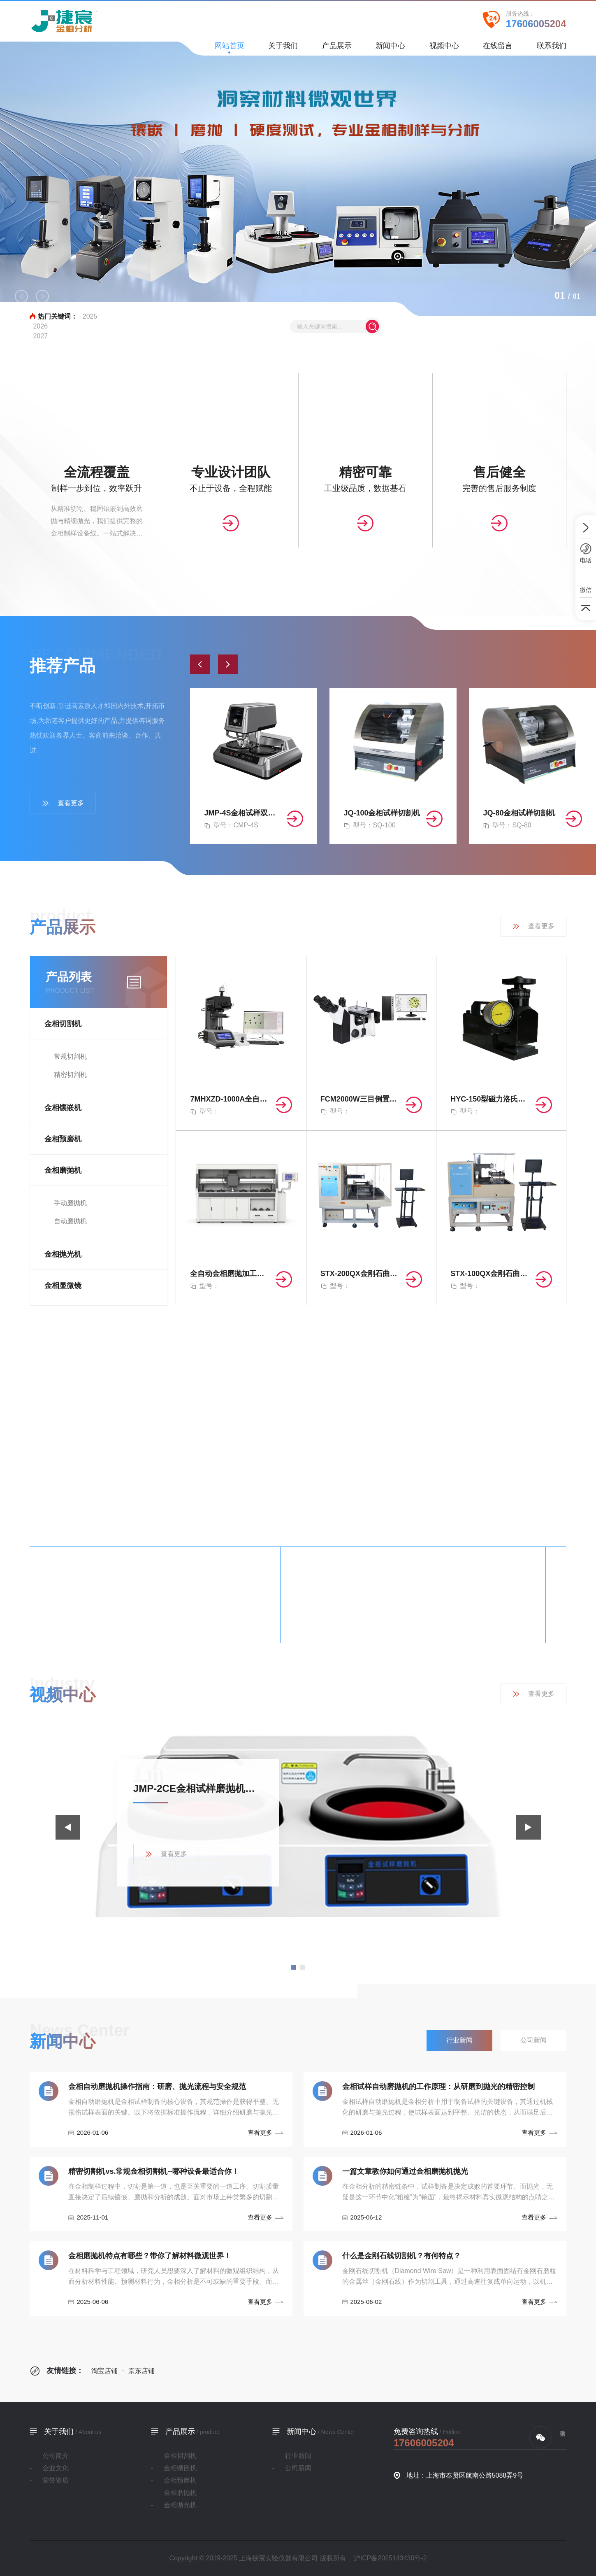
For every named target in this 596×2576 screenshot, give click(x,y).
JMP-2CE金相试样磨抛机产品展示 (197, 1788)
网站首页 (229, 48)
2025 (90, 316)
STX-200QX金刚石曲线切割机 (360, 1273)
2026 (40, 326)
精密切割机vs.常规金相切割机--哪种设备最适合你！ (153, 2171)
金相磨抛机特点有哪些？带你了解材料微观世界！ (149, 2256)
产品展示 (337, 48)
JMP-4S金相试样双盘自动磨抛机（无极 (243, 813)
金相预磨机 (62, 1139)
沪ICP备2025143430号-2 (390, 2558)
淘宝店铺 (104, 2370)
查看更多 (63, 803)
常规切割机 (70, 1056)
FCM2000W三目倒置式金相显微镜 (360, 1099)
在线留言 (498, 48)
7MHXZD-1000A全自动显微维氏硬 (230, 1099)
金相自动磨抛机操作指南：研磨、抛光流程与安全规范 (157, 2086)
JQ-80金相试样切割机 (519, 813)
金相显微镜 (62, 1285)
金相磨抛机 (62, 1170)
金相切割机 (62, 1024)
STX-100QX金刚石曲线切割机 (490, 1273)
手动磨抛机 (70, 1202)
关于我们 (283, 48)
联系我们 (551, 48)
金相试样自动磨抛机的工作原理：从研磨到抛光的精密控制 (438, 2086)
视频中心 (444, 48)
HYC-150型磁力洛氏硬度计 (490, 1099)
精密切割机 (70, 1074)
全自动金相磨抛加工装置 (230, 1273)
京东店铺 (138, 2370)
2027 (40, 336)
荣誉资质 (55, 2480)
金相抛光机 (62, 1254)
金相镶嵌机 (62, 1108)
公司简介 (55, 2455)
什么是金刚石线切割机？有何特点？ (401, 2256)
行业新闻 (298, 2455)
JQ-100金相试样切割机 (381, 813)
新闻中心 (390, 48)
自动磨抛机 (70, 1221)
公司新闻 (298, 2467)
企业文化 (55, 2467)
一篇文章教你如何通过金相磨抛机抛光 (405, 2171)
